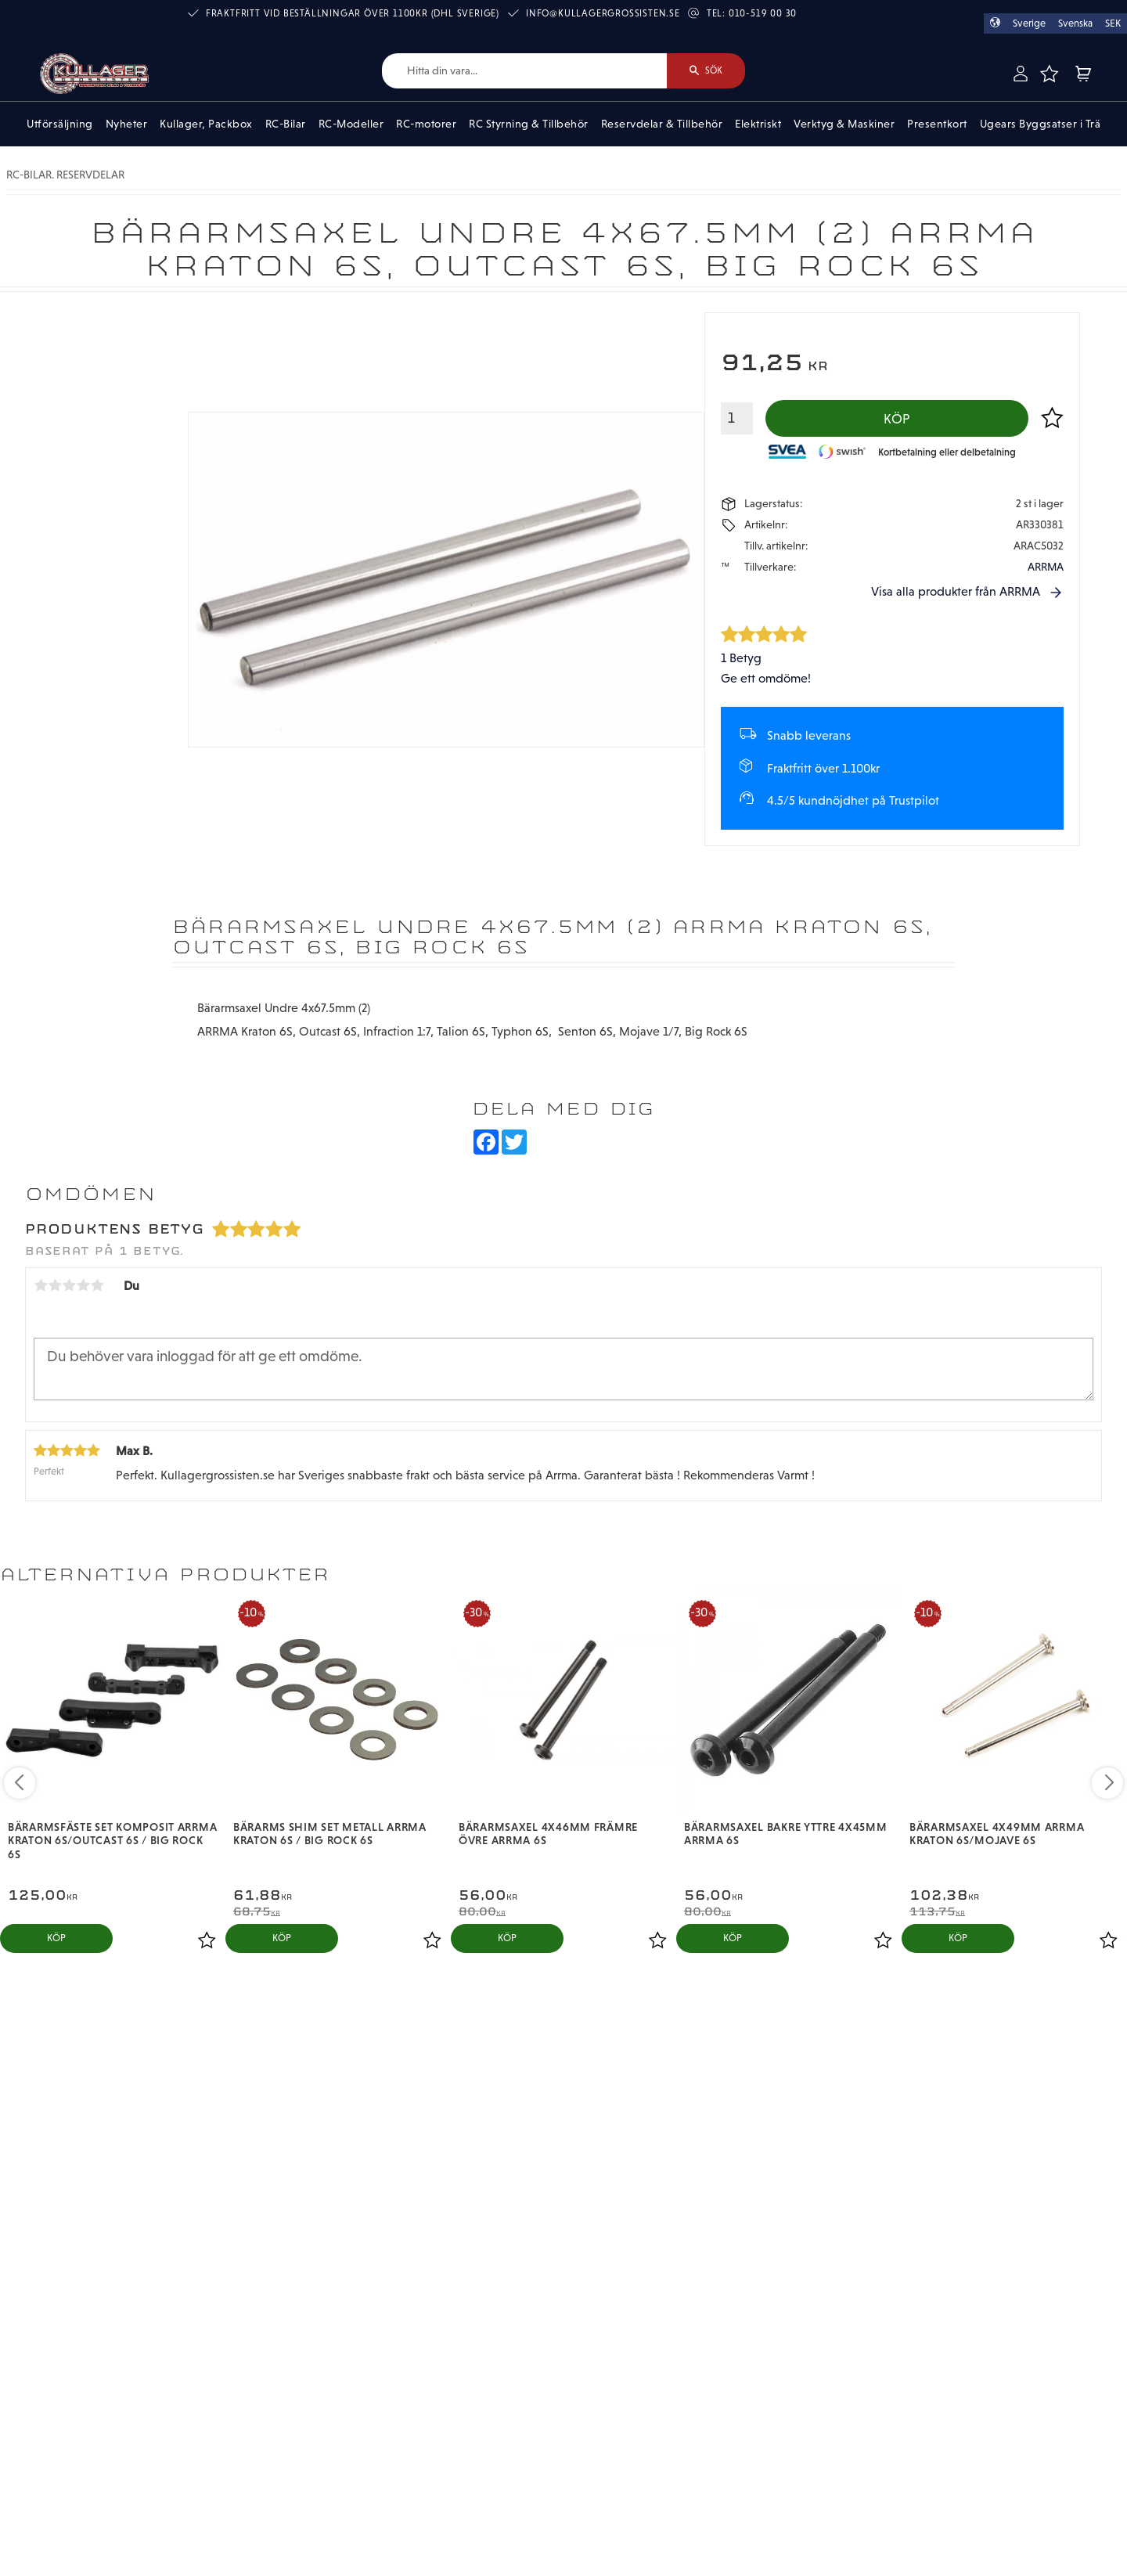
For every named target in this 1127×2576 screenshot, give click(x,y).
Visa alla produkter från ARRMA (955, 591)
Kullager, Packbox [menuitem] (206, 123)
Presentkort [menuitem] (937, 123)
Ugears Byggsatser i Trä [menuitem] (1040, 123)
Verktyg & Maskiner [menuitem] (844, 123)
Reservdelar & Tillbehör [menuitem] (662, 123)
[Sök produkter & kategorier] (524, 70)
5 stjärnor (97, 1285)
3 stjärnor (69, 1285)
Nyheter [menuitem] (127, 123)
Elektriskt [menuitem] (758, 123)
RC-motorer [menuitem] (426, 123)
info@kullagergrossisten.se (603, 13)
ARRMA (1046, 566)
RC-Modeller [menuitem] (351, 123)
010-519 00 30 (763, 13)
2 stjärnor (55, 1285)
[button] (1049, 73)
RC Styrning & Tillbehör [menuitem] (529, 123)
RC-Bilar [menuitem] (285, 123)
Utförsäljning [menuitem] (60, 123)
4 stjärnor (83, 1285)
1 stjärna (41, 1285)
